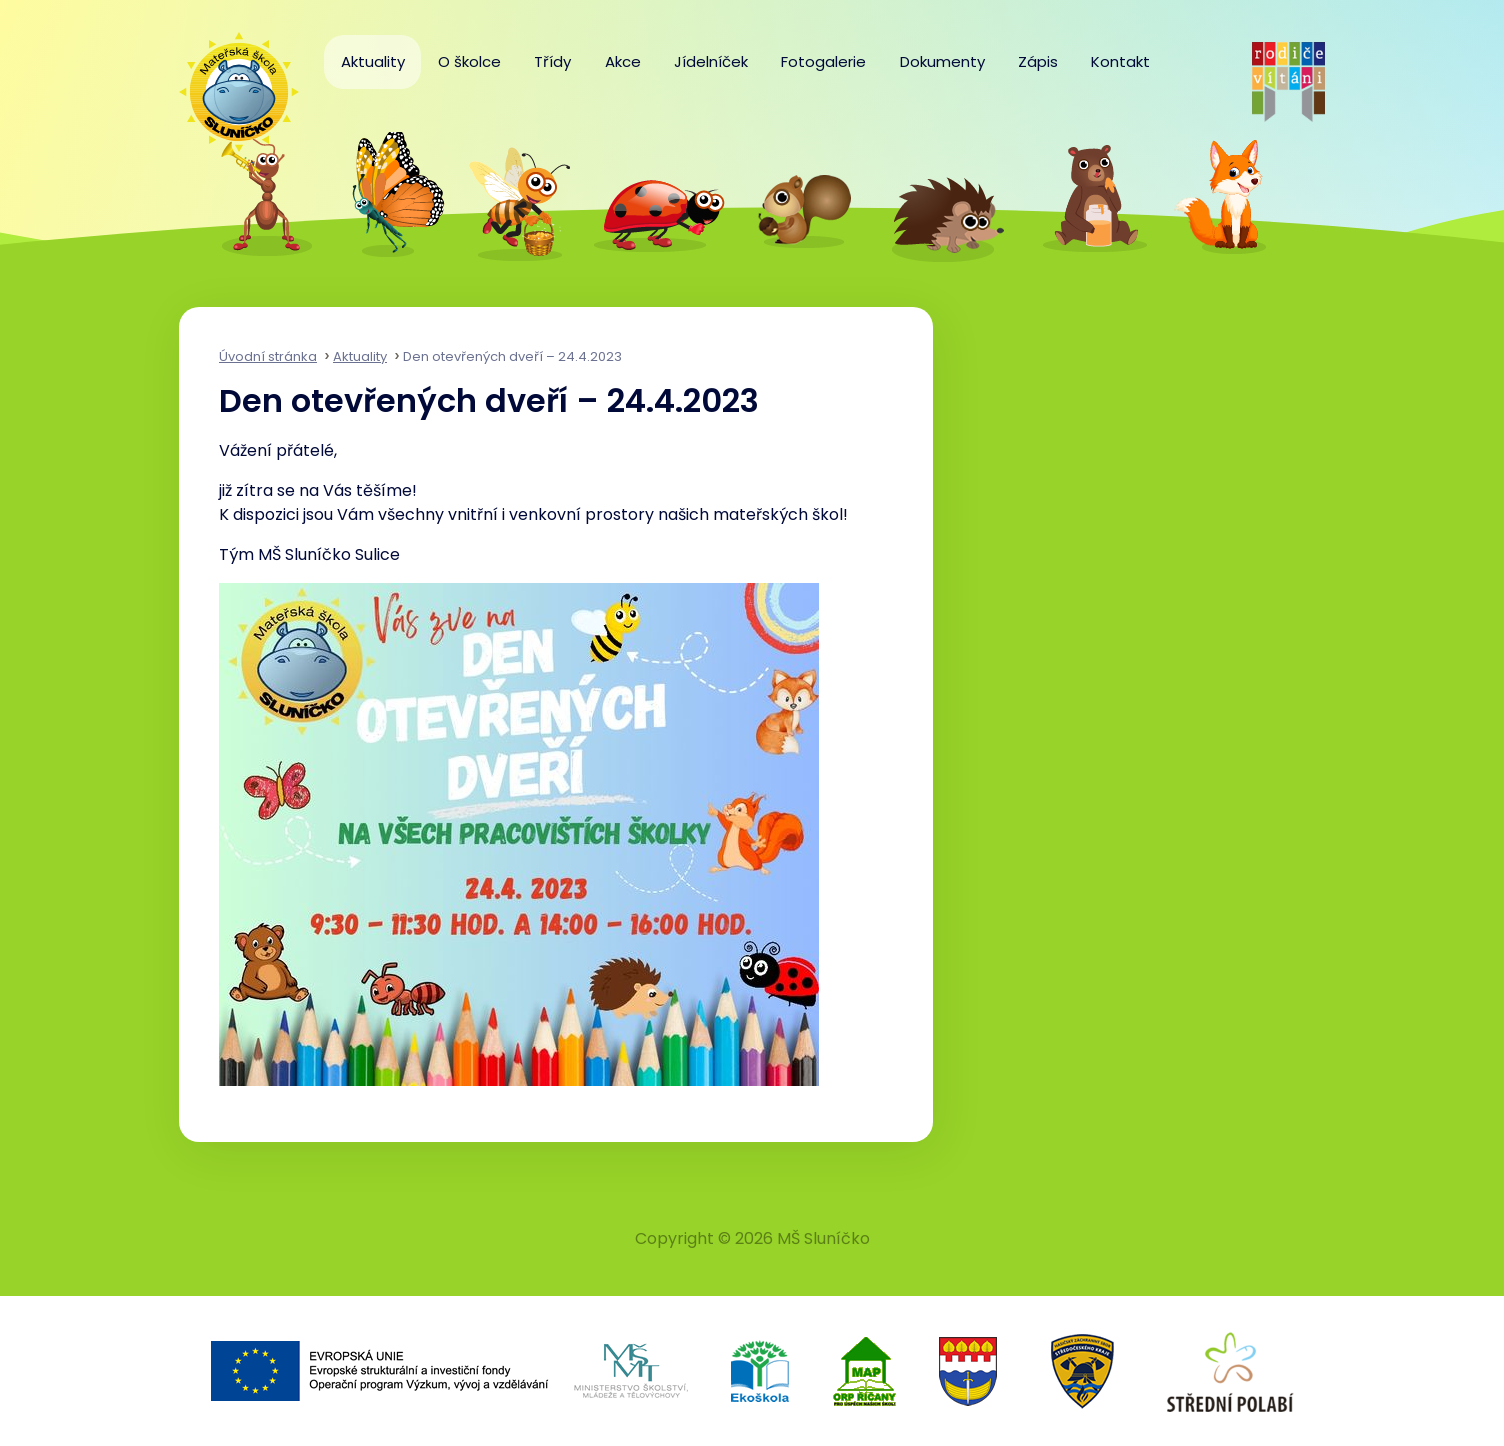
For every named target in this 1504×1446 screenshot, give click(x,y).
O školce (469, 61)
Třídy (552, 61)
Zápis (1038, 61)
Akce (623, 61)
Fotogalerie (823, 61)
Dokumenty (942, 61)
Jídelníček (711, 61)
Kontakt (1120, 61)
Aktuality (373, 61)
